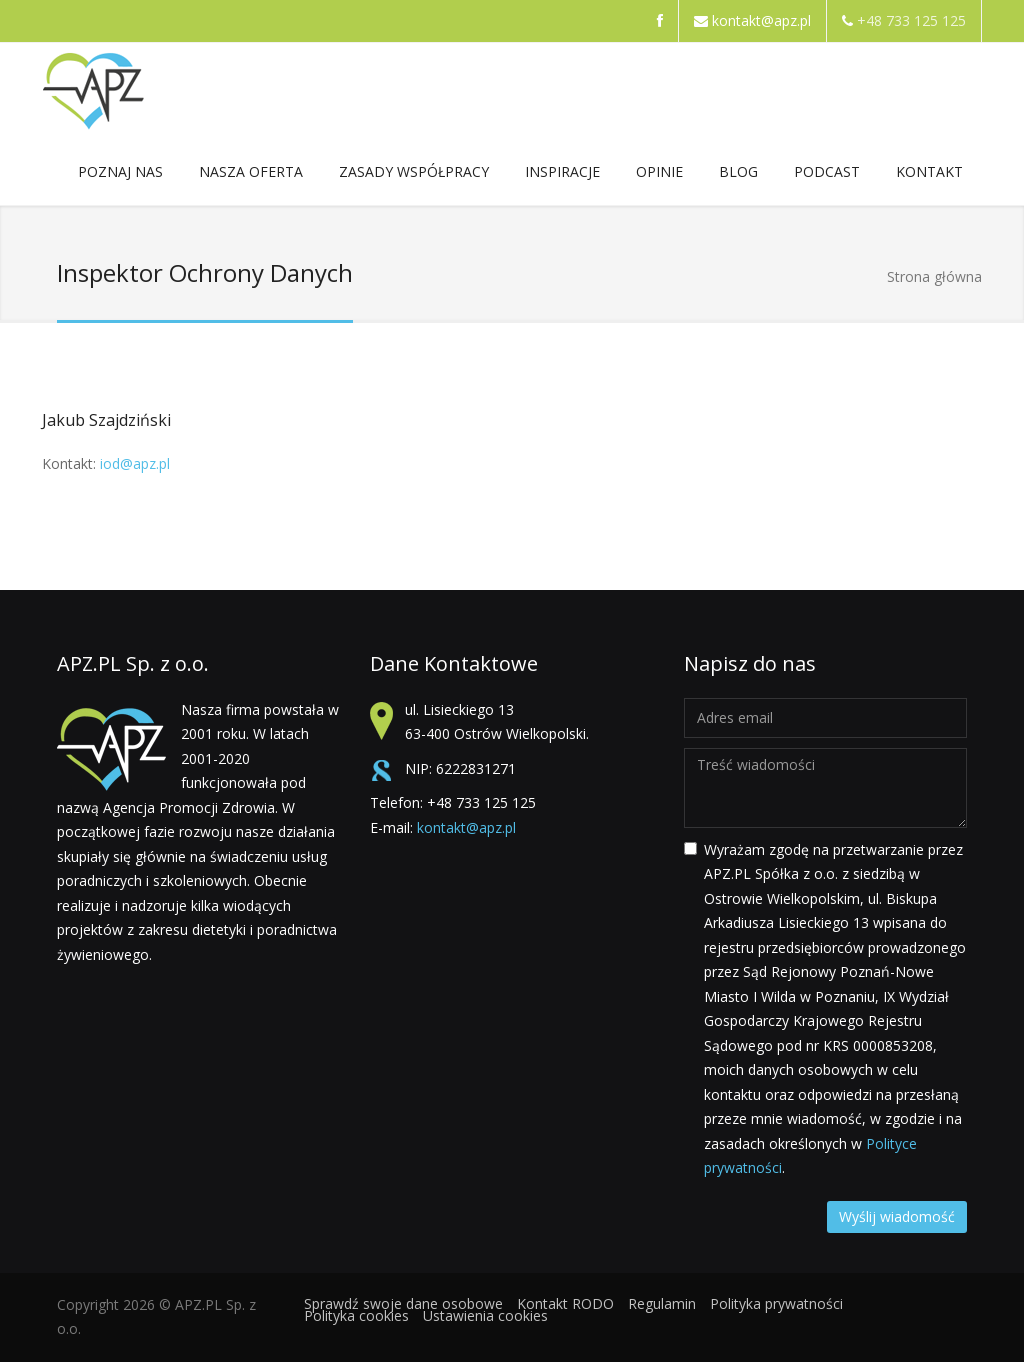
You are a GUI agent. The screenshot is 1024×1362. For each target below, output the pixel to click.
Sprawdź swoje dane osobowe (403, 1303)
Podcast (827, 171)
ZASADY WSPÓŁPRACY (414, 175)
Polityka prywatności (776, 1303)
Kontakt (929, 175)
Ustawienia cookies (485, 1315)
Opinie (659, 171)
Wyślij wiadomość (897, 1216)
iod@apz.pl (135, 463)
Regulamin (662, 1303)
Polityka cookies (356, 1315)
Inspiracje (562, 175)
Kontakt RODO (565, 1303)
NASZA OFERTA (251, 175)
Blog (738, 171)
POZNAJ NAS (120, 175)
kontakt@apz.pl (761, 20)
